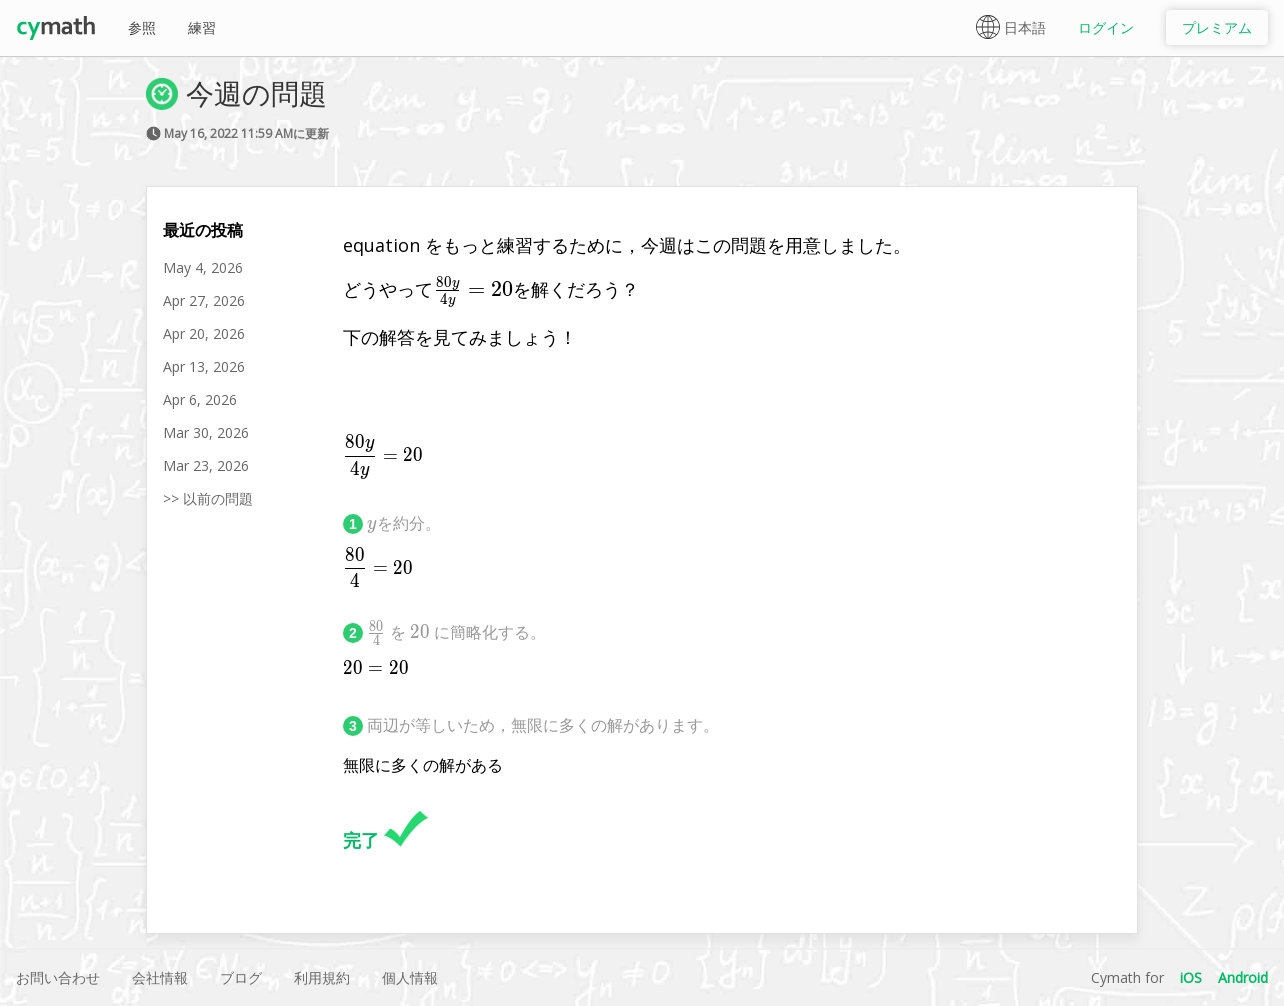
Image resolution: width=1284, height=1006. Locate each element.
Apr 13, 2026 (204, 366)
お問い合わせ (58, 977)
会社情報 (160, 977)
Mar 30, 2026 (206, 432)
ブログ (241, 977)
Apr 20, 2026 (204, 333)
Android (1243, 977)
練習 (202, 27)
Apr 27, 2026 (204, 300)
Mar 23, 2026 (206, 465)
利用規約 (322, 977)
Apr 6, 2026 (200, 399)
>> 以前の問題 (208, 498)
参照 (142, 27)
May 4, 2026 (203, 267)
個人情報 (410, 977)
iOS (1191, 977)
